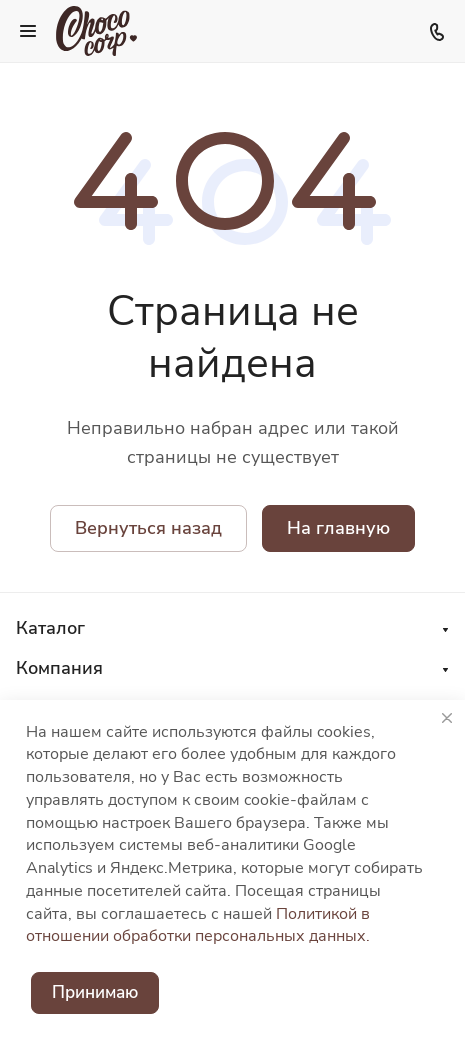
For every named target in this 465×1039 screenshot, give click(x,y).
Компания (59, 668)
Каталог (50, 628)
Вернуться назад (148, 528)
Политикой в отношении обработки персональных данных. (198, 925)
